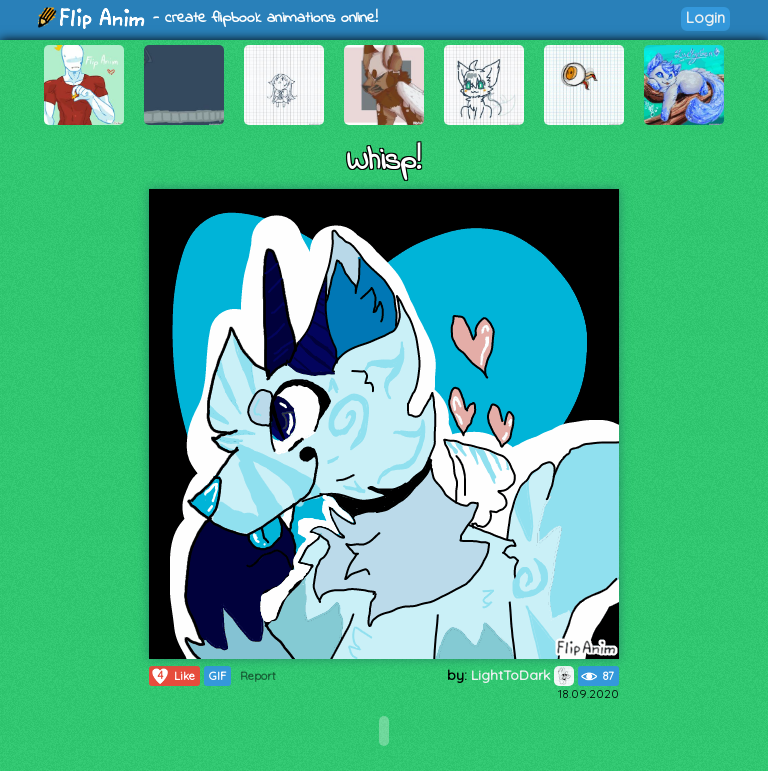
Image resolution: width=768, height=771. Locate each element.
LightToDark (522, 675)
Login (705, 17)
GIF (217, 676)
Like (172, 676)
